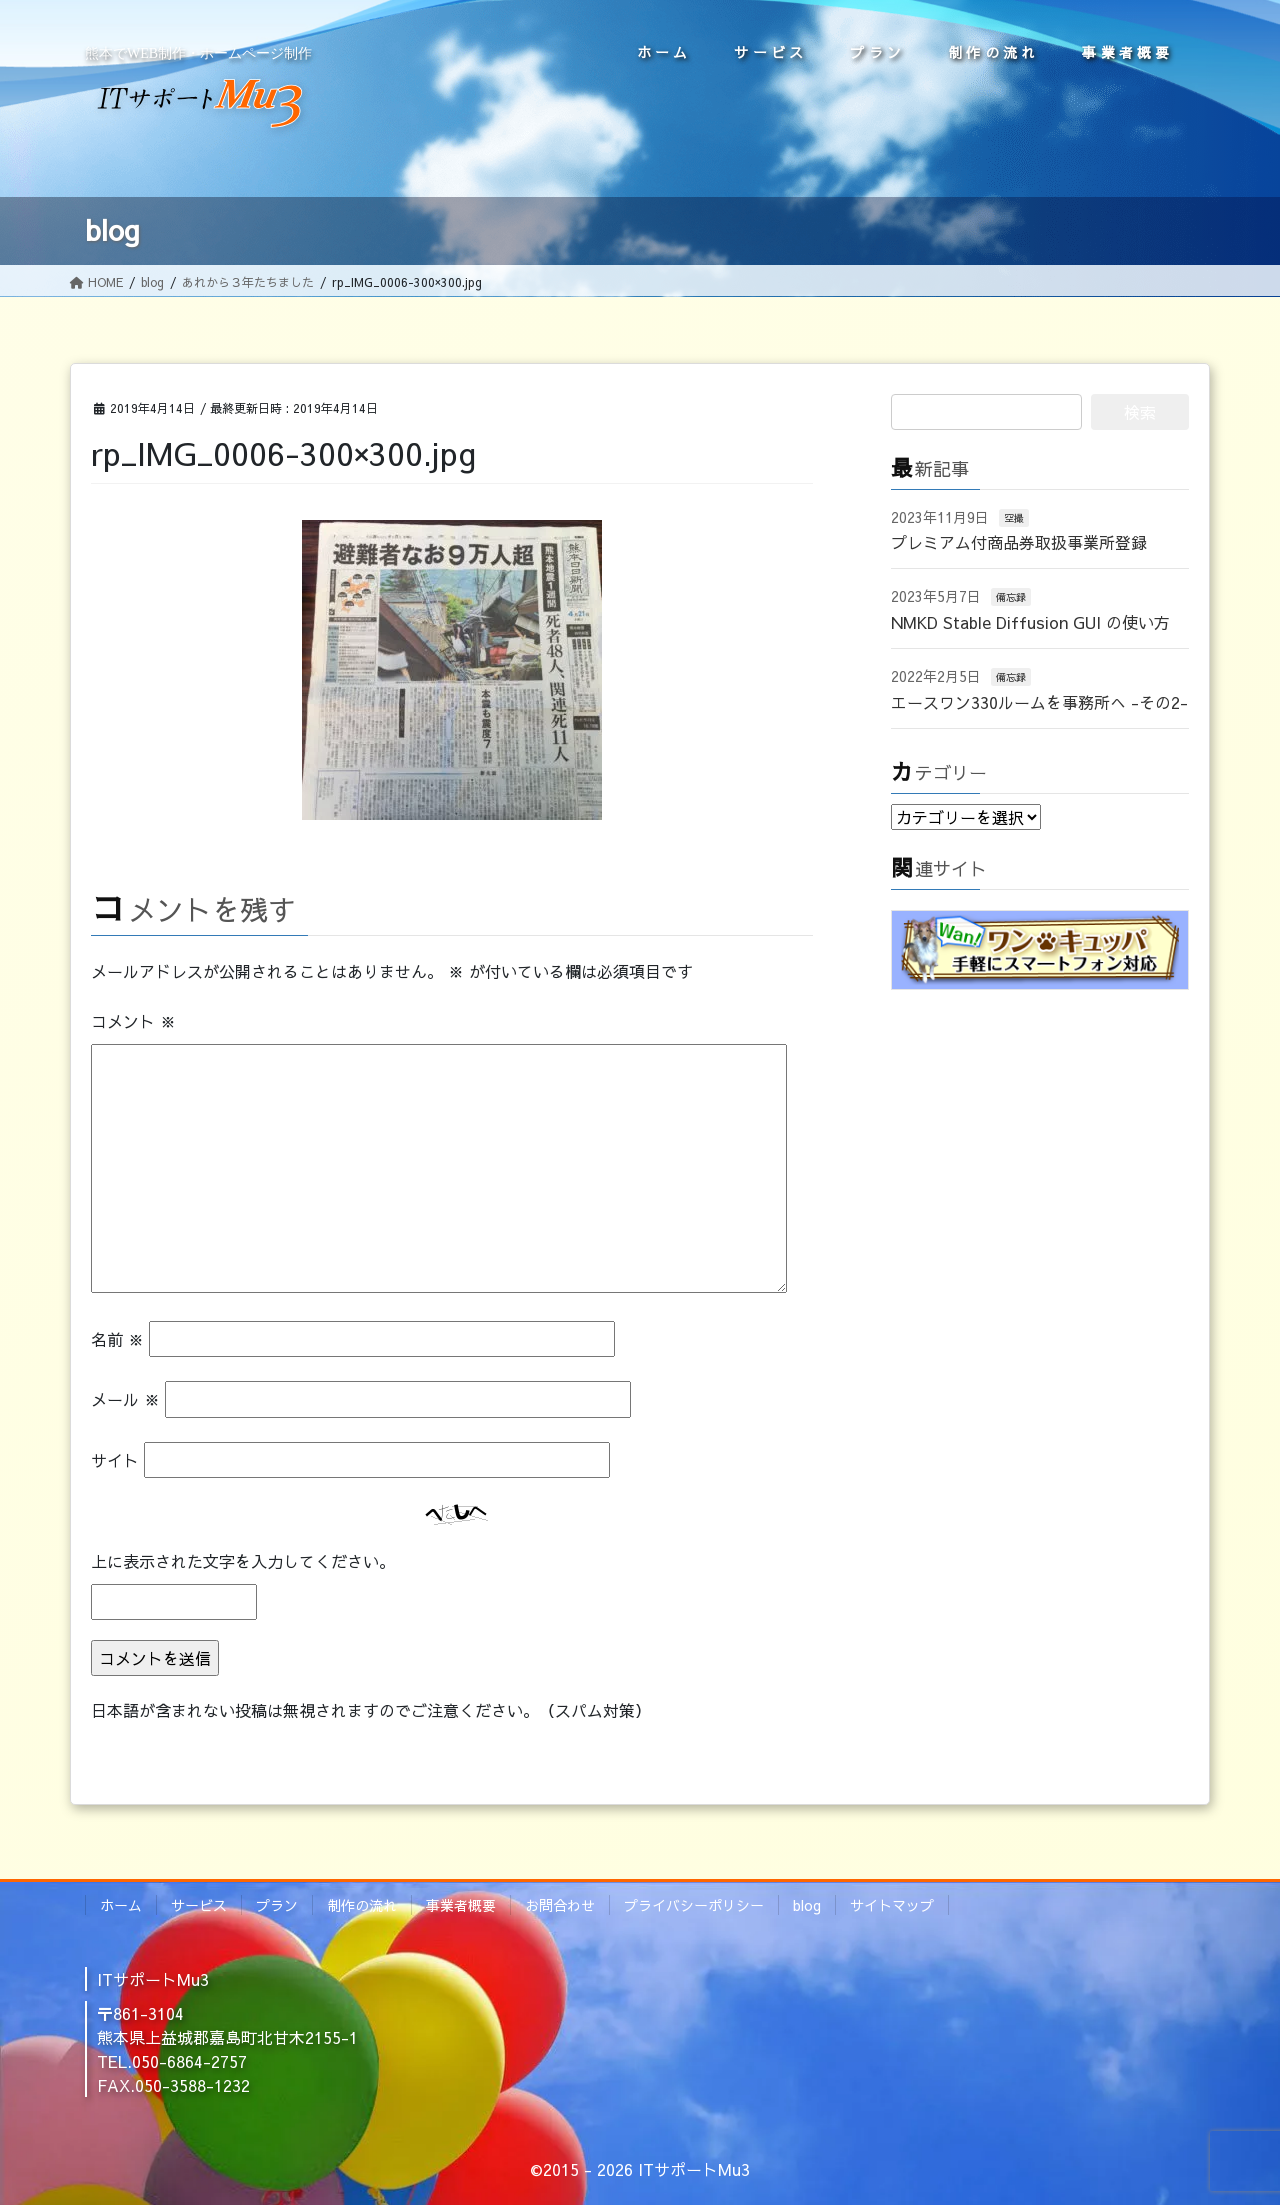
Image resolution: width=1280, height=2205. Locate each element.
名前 (117, 1339)
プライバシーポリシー (694, 1905)
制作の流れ (362, 1905)
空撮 (1014, 518)
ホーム (121, 1905)
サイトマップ (892, 1905)
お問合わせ (560, 1905)
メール (125, 1399)
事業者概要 (461, 1905)
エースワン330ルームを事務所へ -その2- (1039, 702)
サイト (115, 1460)
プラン (277, 1905)
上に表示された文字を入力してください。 (243, 1561)
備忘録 (1011, 597)
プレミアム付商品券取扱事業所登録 (1019, 542)
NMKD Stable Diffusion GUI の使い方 (1030, 622)
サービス (199, 1905)
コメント (133, 1021)
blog (807, 1905)
